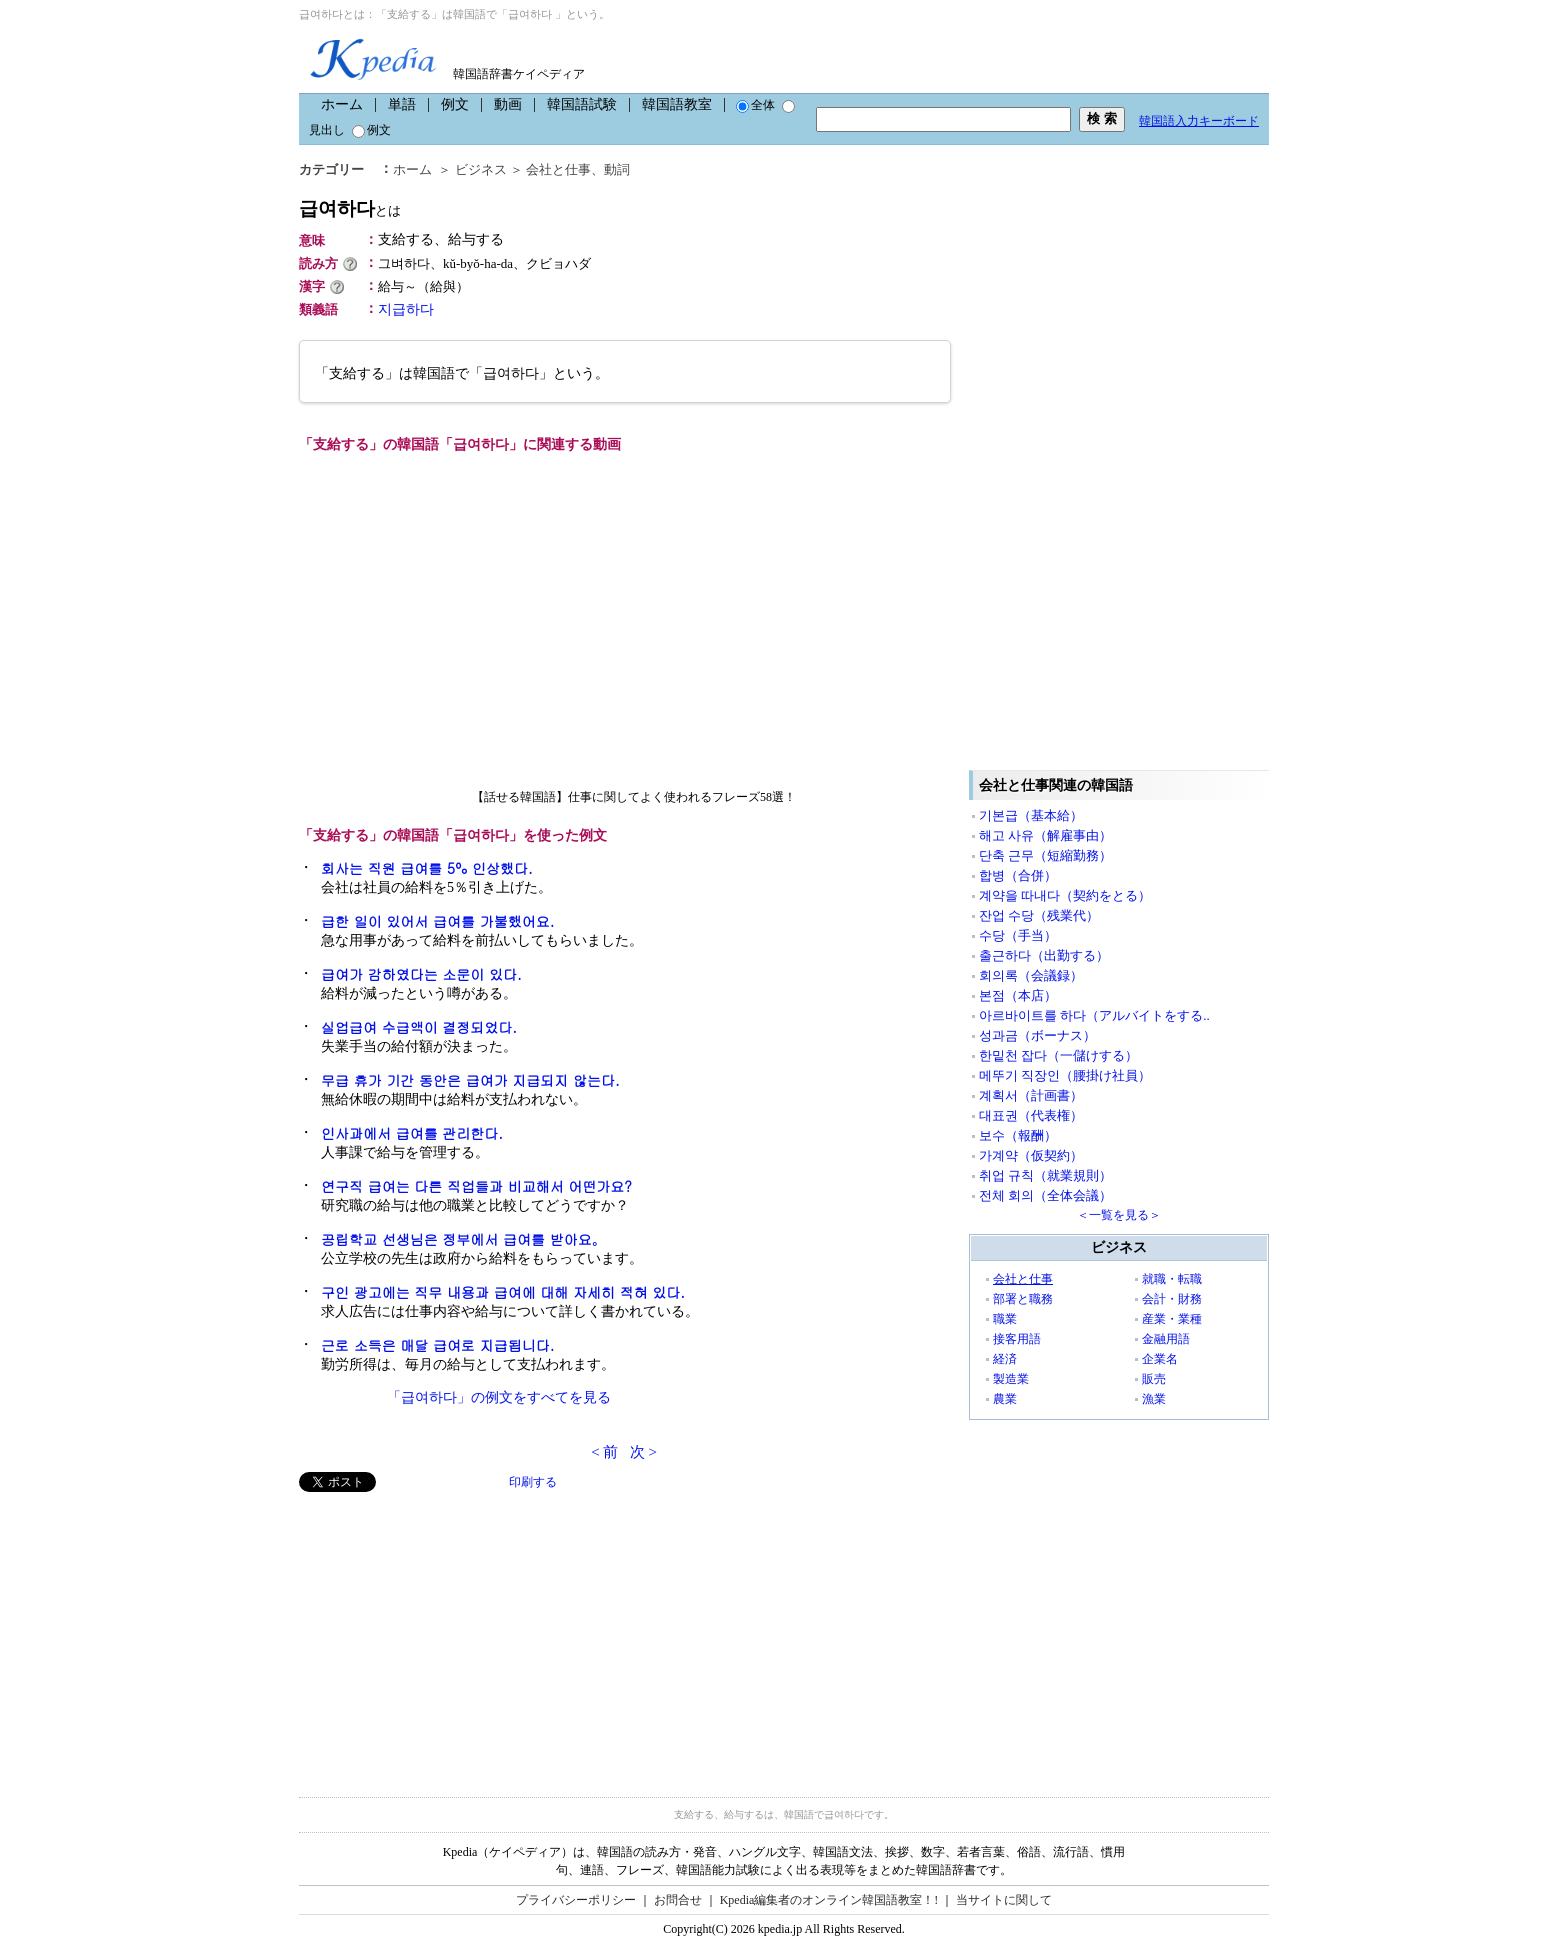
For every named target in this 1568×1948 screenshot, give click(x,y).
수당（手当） (1018, 935)
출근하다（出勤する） (1044, 955)
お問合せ (678, 1900)
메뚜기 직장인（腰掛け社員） (1065, 1075)
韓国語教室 (677, 104)
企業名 (1160, 1359)
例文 (455, 104)
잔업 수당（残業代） (1039, 915)
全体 (755, 105)
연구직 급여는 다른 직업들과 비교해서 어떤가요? (476, 1186)
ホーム (342, 104)
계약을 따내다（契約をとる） (1065, 895)
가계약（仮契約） (1031, 1155)
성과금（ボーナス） (1037, 1035)
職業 (1005, 1319)
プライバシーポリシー (576, 1900)
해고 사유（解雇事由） (1045, 835)
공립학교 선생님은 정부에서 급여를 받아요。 (463, 1239)
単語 (402, 104)
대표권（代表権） (1031, 1115)
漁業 (1154, 1399)
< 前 (604, 1452)
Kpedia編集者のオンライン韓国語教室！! (829, 1900)
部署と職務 (1023, 1299)
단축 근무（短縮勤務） (1045, 855)
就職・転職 (1172, 1279)
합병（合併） (1018, 875)
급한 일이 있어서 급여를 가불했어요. (437, 921)
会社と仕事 (558, 169)
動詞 (617, 169)
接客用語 (1017, 1339)
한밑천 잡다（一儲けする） (1058, 1055)
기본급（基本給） (1031, 815)
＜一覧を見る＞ (1119, 1215)
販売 (1154, 1379)
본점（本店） (1018, 995)
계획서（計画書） (1031, 1095)
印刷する (533, 1482)
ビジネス (481, 169)
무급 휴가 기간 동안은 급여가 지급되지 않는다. (470, 1080)
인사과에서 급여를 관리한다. (412, 1133)
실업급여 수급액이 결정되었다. (419, 1027)
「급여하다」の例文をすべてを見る (499, 1397)
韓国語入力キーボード (1199, 121)
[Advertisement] (449, 1632)
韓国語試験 (582, 104)
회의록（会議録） (1031, 975)
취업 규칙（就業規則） (1045, 1175)
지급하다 (406, 309)
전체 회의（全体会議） (1045, 1195)
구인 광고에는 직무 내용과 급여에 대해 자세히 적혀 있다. (503, 1292)
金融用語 (1166, 1339)
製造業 (1011, 1379)
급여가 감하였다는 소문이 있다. (421, 974)
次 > (643, 1452)
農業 (1005, 1399)
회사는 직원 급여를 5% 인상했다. (427, 868)
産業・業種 (1172, 1319)
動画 (508, 104)
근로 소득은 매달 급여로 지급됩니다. (437, 1345)
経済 (1005, 1359)
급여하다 (350, 208)
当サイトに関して (1004, 1900)
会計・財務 (1172, 1299)
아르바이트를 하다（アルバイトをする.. (1094, 1015)
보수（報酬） (1018, 1135)
